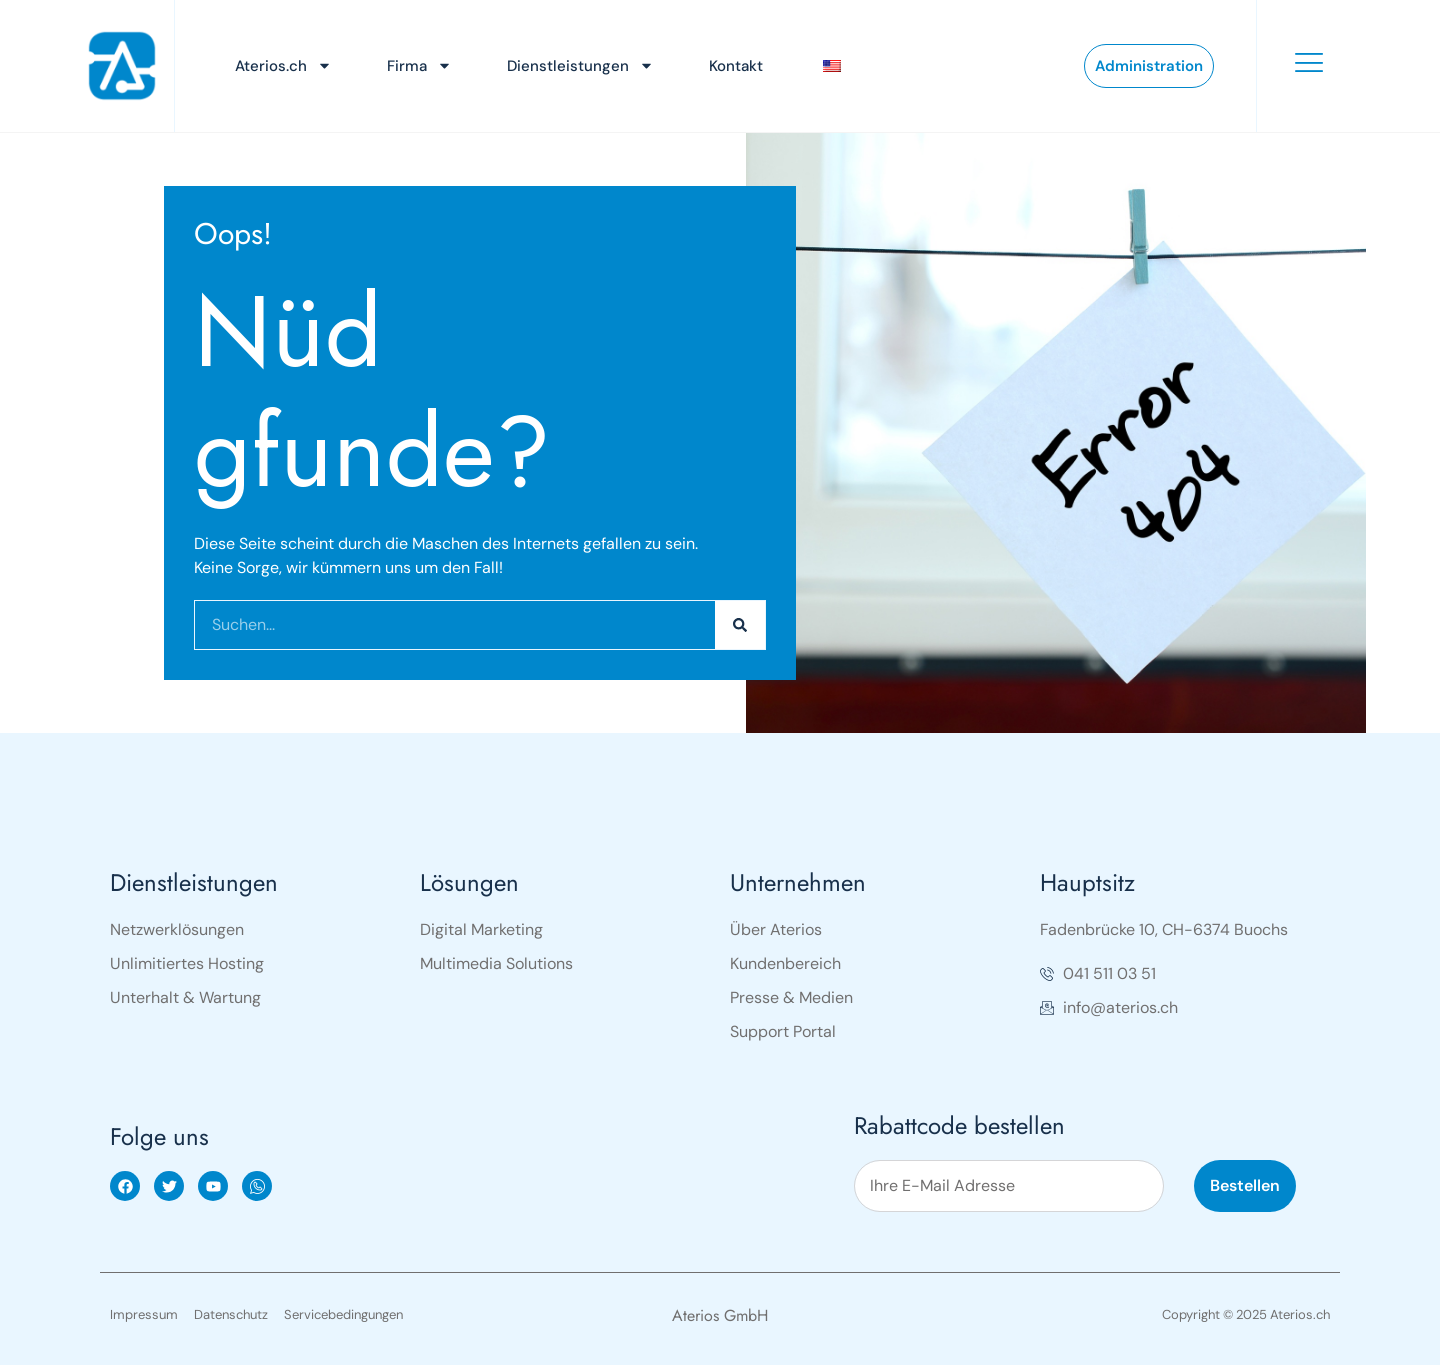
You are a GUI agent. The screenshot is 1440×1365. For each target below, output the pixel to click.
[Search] (740, 625)
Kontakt (736, 66)
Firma (419, 65)
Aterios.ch (283, 65)
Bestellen (1245, 1185)
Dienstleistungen (580, 65)
